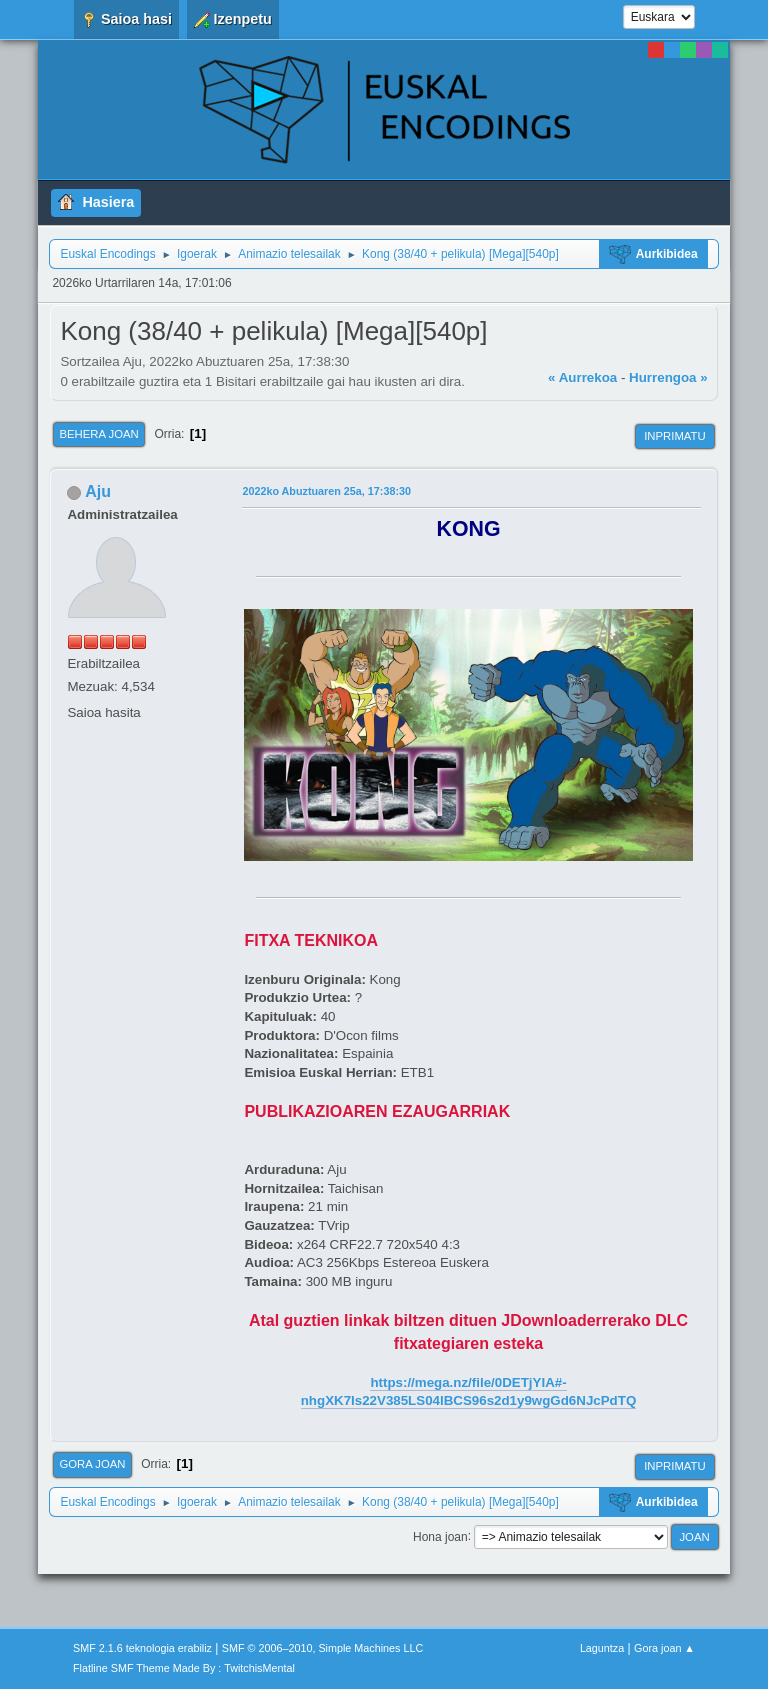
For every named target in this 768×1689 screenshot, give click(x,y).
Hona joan (440, 1536)
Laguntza (602, 1648)
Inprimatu (674, 436)
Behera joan (98, 434)
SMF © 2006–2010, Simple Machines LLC (323, 1648)
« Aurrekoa (582, 377)
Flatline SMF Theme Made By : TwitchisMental (184, 1668)
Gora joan (92, 1464)
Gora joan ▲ (664, 1648)
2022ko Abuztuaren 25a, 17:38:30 (326, 491)
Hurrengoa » (668, 377)
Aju (98, 491)
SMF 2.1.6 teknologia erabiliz (142, 1648)
